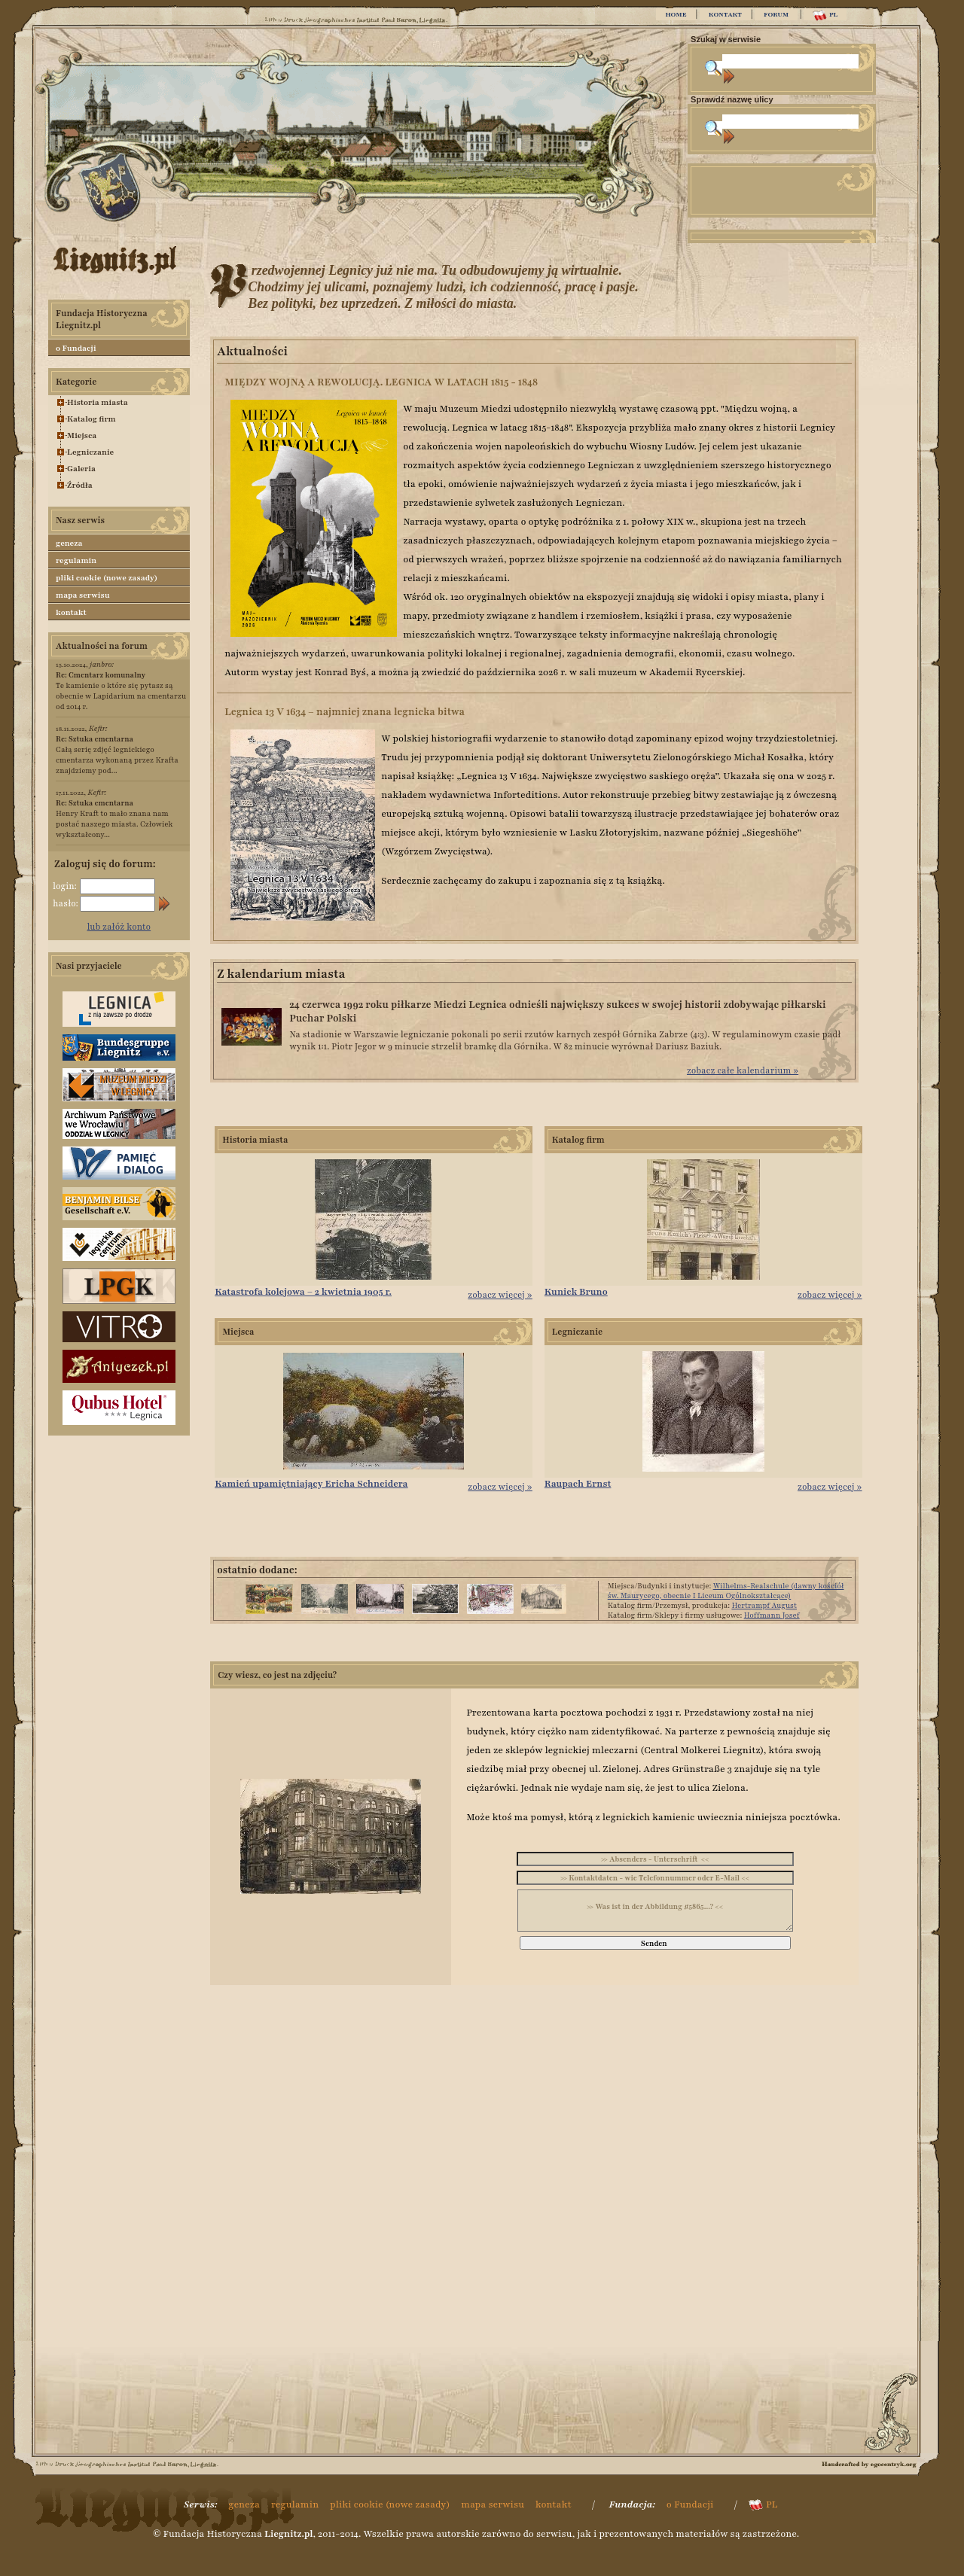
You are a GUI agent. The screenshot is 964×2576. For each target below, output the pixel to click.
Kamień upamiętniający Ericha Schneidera (311, 1484)
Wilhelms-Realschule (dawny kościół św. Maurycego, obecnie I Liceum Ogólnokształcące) (726, 1590)
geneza (69, 543)
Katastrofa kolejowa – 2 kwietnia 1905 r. (303, 1292)
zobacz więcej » (500, 1295)
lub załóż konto (119, 927)
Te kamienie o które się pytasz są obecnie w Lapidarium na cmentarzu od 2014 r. (121, 690)
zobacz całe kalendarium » (742, 1070)
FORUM (776, 14)
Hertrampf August (764, 1605)
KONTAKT (725, 14)
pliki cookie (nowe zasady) (106, 577)
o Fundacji (76, 348)
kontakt (71, 612)
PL (825, 15)
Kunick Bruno (576, 1292)
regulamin (76, 560)
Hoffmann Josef (772, 1615)
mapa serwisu (82, 595)
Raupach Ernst (578, 1484)
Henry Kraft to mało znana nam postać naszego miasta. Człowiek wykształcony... (114, 818)
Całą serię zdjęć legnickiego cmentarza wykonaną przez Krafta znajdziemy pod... (117, 754)
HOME (675, 14)
